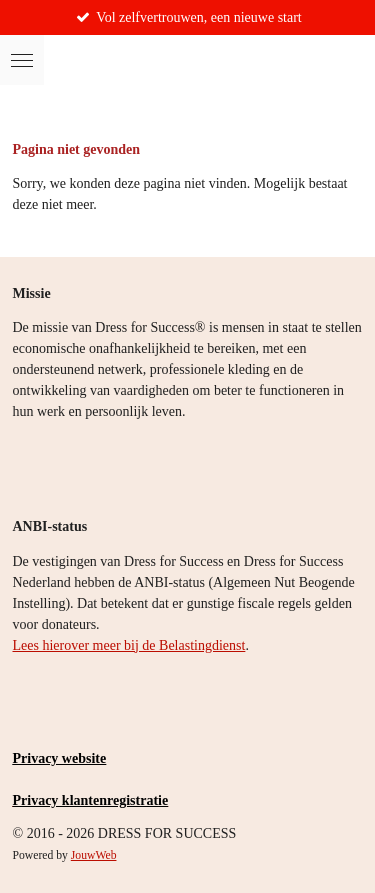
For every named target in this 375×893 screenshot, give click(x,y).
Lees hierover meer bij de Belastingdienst (129, 645)
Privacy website (60, 758)
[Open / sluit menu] (22, 60)
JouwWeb (94, 855)
